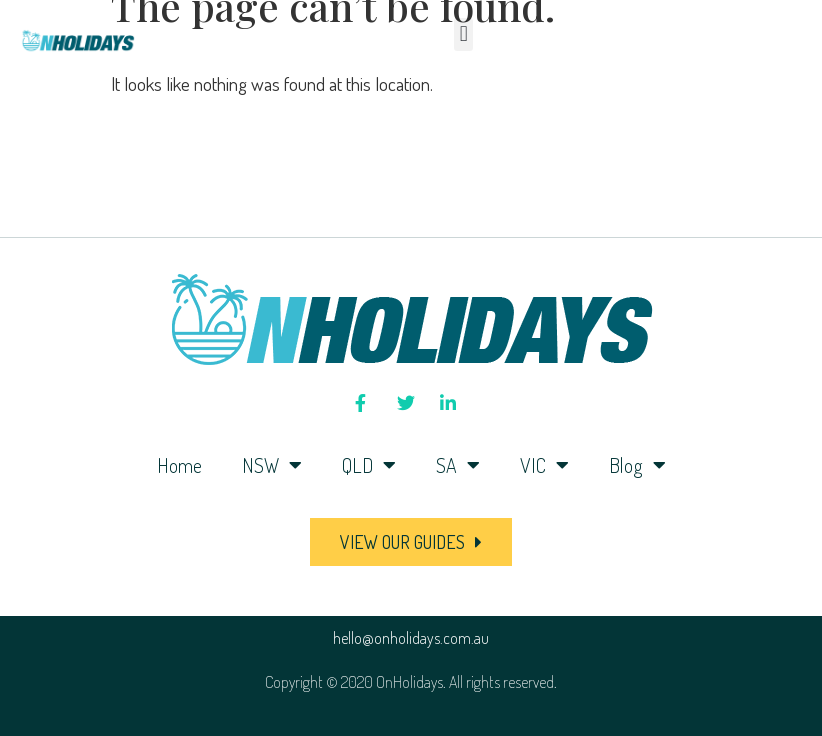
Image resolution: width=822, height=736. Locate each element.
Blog (637, 465)
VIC (544, 465)
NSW (272, 465)
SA (458, 465)
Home (179, 465)
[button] (463, 34)
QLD (369, 465)
